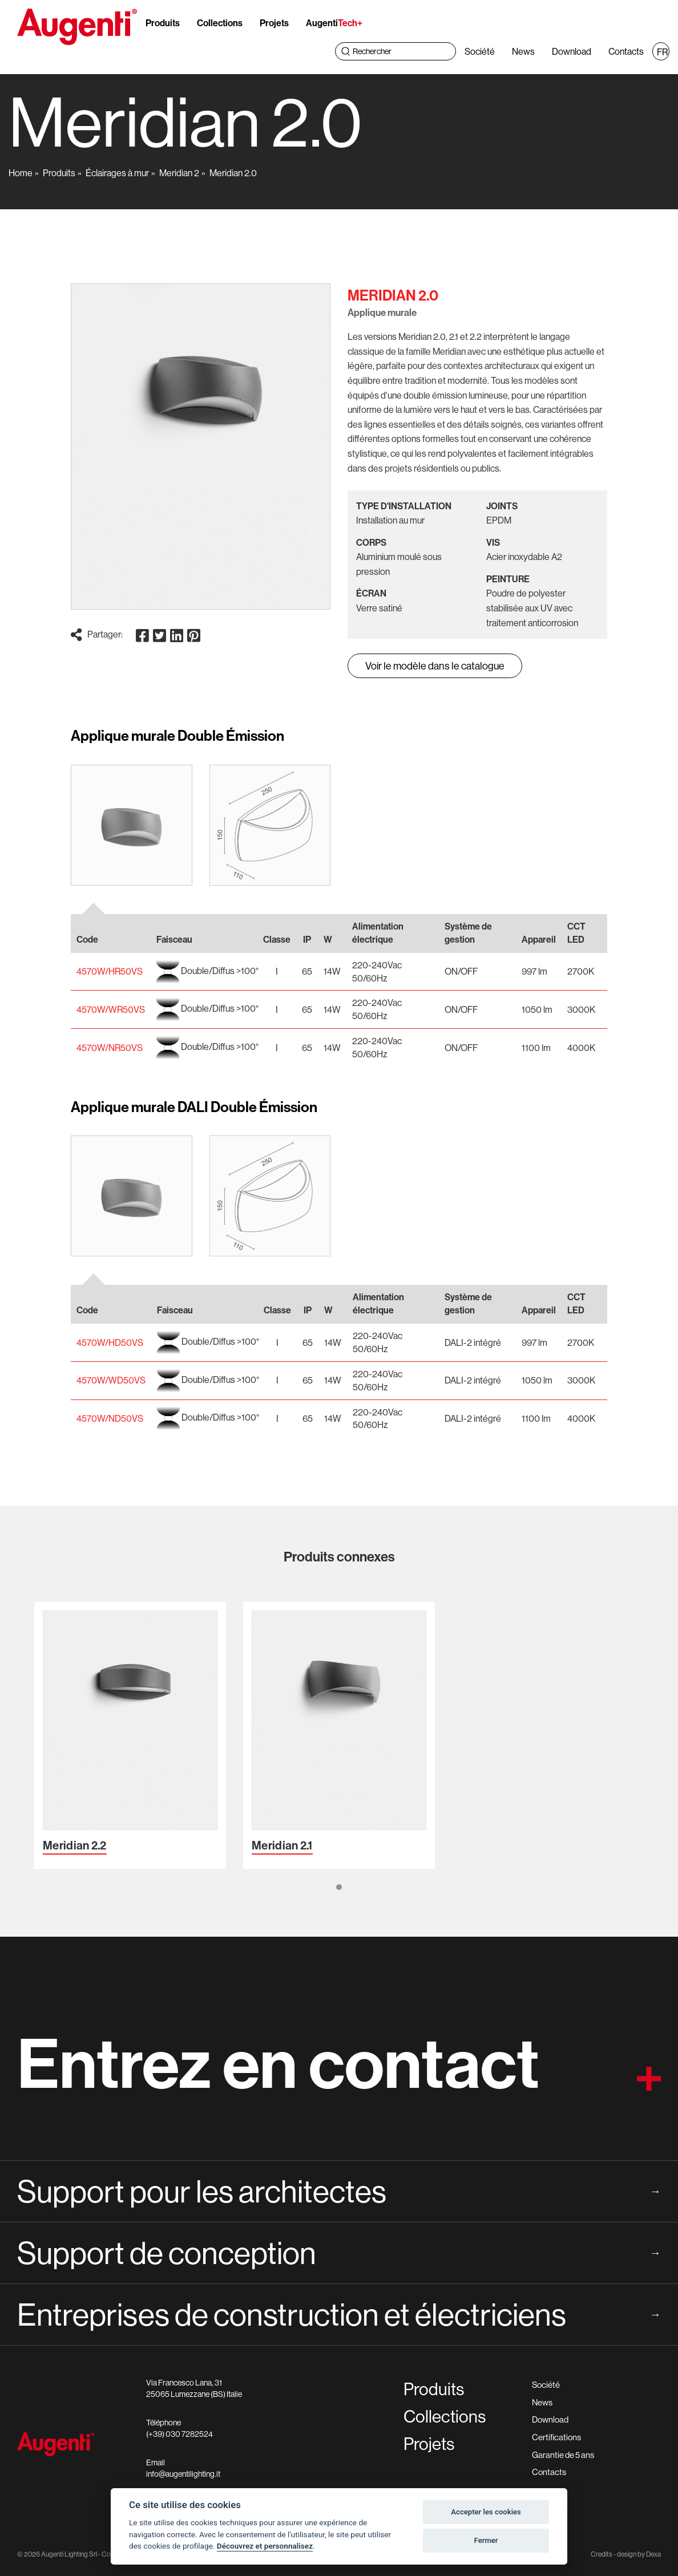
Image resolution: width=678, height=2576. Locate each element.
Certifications (556, 2437)
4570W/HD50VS (109, 1342)
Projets (274, 23)
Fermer (486, 2540)
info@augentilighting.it (183, 2474)
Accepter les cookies (486, 2512)
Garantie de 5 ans (563, 2454)
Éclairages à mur (117, 173)
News (523, 51)
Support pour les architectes (339, 2191)
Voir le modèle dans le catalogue (435, 665)
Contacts (626, 51)
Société (480, 51)
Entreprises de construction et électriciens (339, 2314)
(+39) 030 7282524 (179, 2434)
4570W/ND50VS (109, 1418)
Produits (163, 23)
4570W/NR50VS (109, 1047)
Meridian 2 (179, 173)
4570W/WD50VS (111, 1380)
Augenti (334, 23)
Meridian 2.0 (233, 173)
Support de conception (339, 2252)
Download (571, 51)
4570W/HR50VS (109, 971)
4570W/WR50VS (110, 1009)
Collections (220, 23)
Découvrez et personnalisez (265, 2545)
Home (21, 173)
